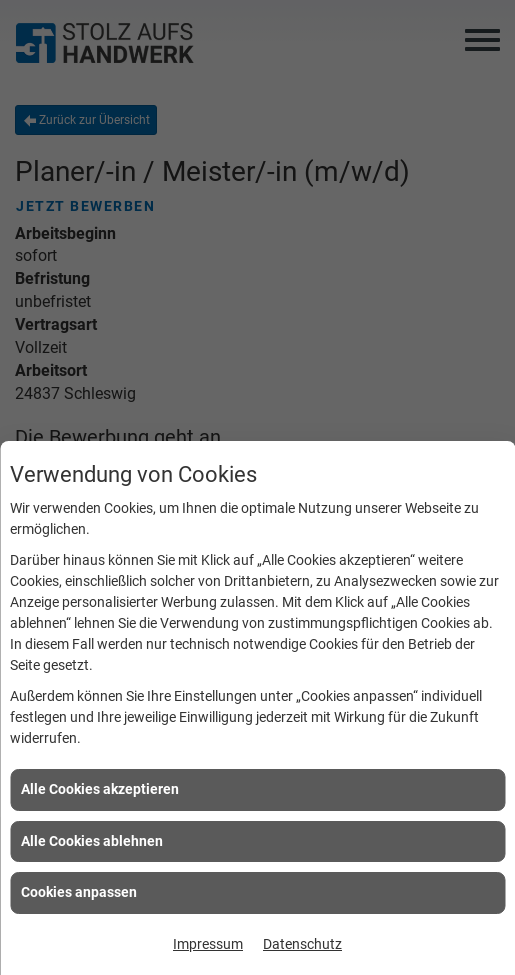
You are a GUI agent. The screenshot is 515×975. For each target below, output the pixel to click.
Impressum (208, 944)
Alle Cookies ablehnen (92, 841)
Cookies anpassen (79, 892)
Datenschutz (302, 944)
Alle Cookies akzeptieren (100, 789)
